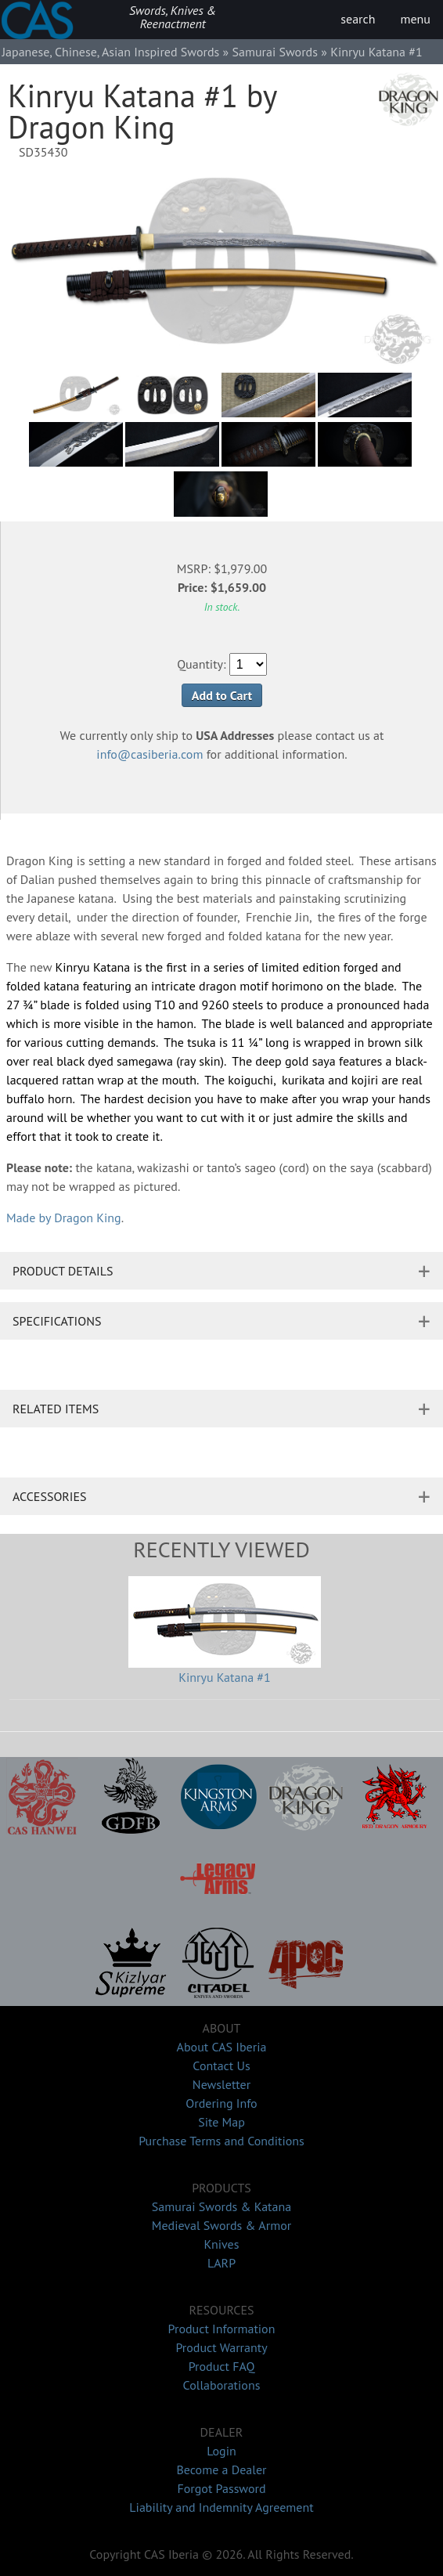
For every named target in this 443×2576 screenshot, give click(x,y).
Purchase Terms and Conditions (221, 2140)
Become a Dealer (221, 2469)
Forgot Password (221, 2488)
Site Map (221, 2122)
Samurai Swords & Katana (221, 2206)
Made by (63, 1217)
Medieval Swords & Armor (221, 2225)
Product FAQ (222, 2366)
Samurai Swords (275, 52)
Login (221, 2451)
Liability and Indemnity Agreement (221, 2507)
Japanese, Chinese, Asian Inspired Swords (110, 52)
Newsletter (221, 2084)
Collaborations (222, 2385)
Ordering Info (221, 2103)
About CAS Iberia (222, 2047)
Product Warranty (221, 2347)
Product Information (222, 2328)
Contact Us (221, 2065)
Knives (222, 2244)
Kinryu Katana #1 (224, 1677)
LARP (221, 2263)
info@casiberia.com (149, 754)
